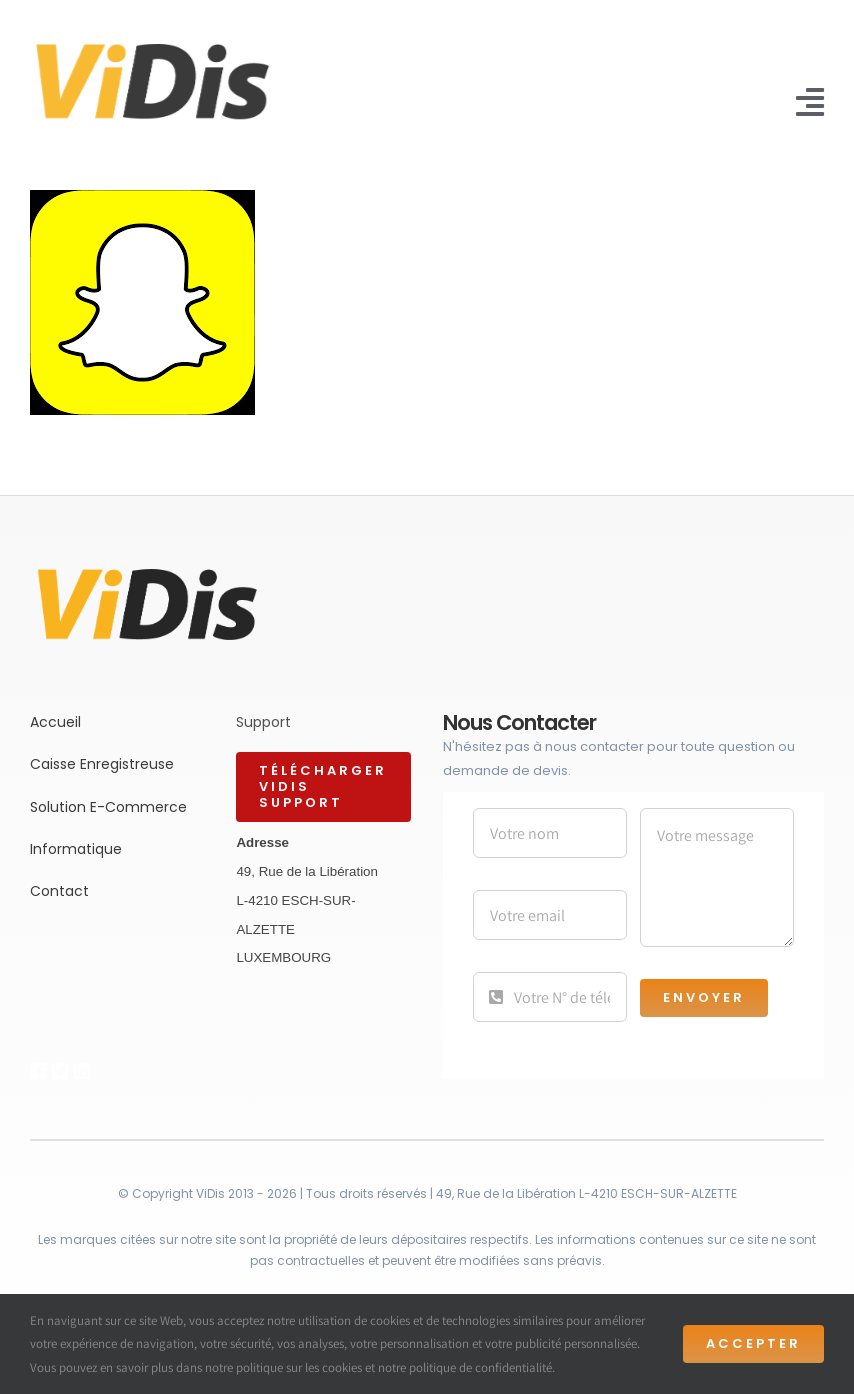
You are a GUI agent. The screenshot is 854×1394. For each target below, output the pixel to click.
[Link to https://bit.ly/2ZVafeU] (33, 1071)
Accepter (753, 1343)
